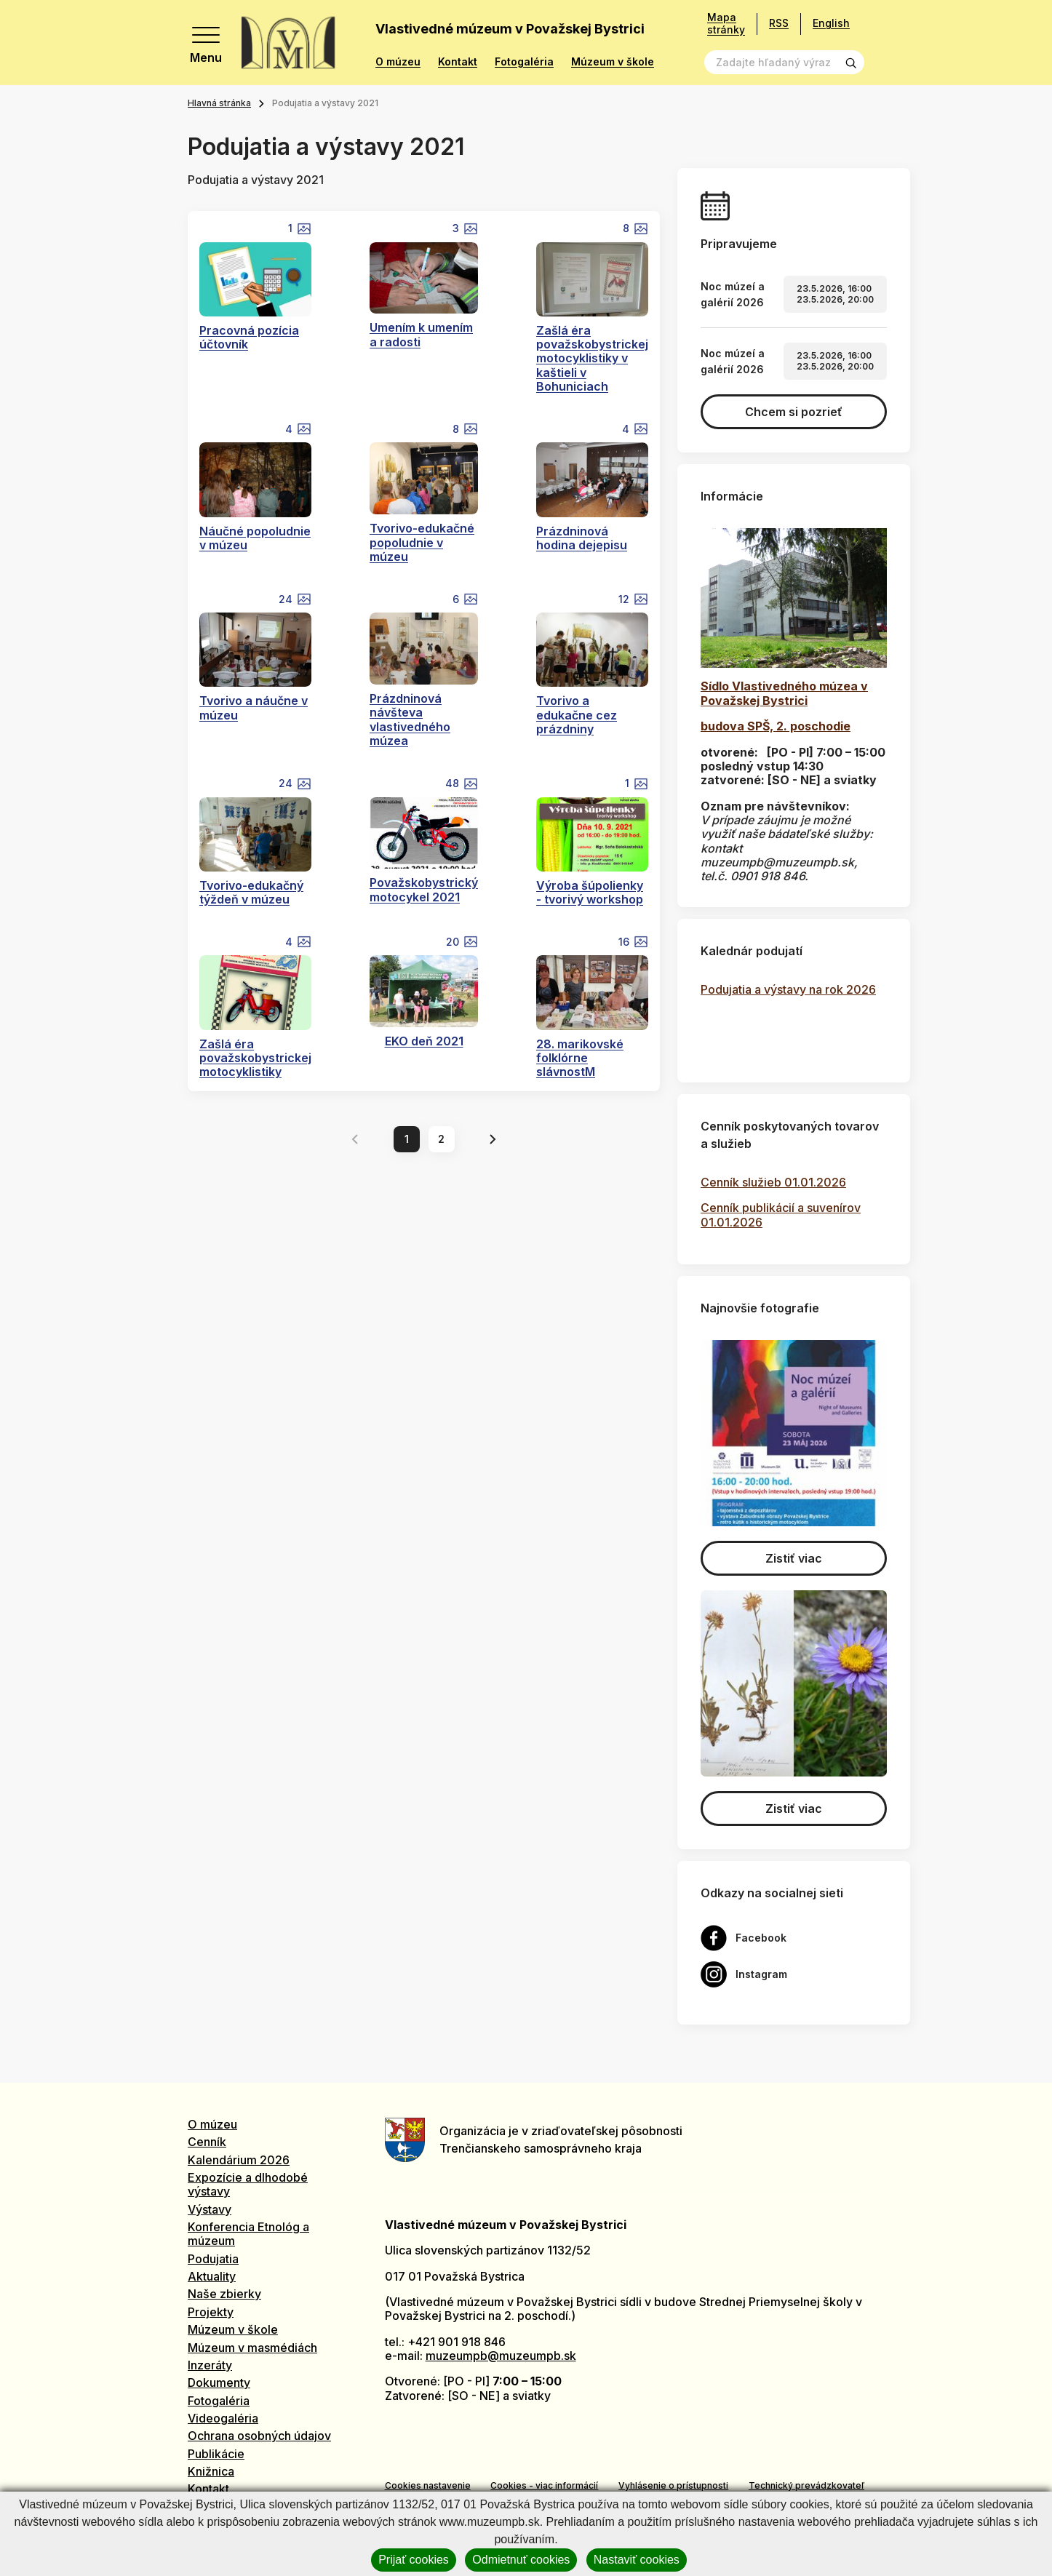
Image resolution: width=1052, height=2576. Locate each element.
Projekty (211, 2312)
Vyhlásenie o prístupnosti (673, 2485)
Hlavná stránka (219, 102)
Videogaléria (223, 2418)
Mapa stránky (726, 24)
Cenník (207, 2141)
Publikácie (216, 2454)
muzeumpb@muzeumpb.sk (501, 2355)
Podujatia (213, 2259)
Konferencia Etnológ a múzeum (248, 2234)
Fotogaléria (524, 62)
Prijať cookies (413, 2559)
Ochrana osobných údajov (259, 2435)
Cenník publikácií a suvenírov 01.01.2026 (781, 1214)
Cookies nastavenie (428, 2485)
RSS (779, 23)
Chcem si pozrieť (793, 411)
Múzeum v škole (612, 62)
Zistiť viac (793, 1558)
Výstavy (209, 2209)
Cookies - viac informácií (544, 2485)
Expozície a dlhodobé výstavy (248, 2184)
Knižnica (211, 2471)
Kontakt (457, 62)
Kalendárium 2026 (239, 2160)
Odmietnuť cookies (521, 2559)
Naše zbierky (224, 2293)
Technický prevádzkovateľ (806, 2485)
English (831, 23)
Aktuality (212, 2276)
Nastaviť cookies (637, 2559)
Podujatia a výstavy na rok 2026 (788, 989)
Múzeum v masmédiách (252, 2347)
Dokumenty (219, 2382)
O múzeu (398, 62)
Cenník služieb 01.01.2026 (773, 1182)
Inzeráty (210, 2365)
